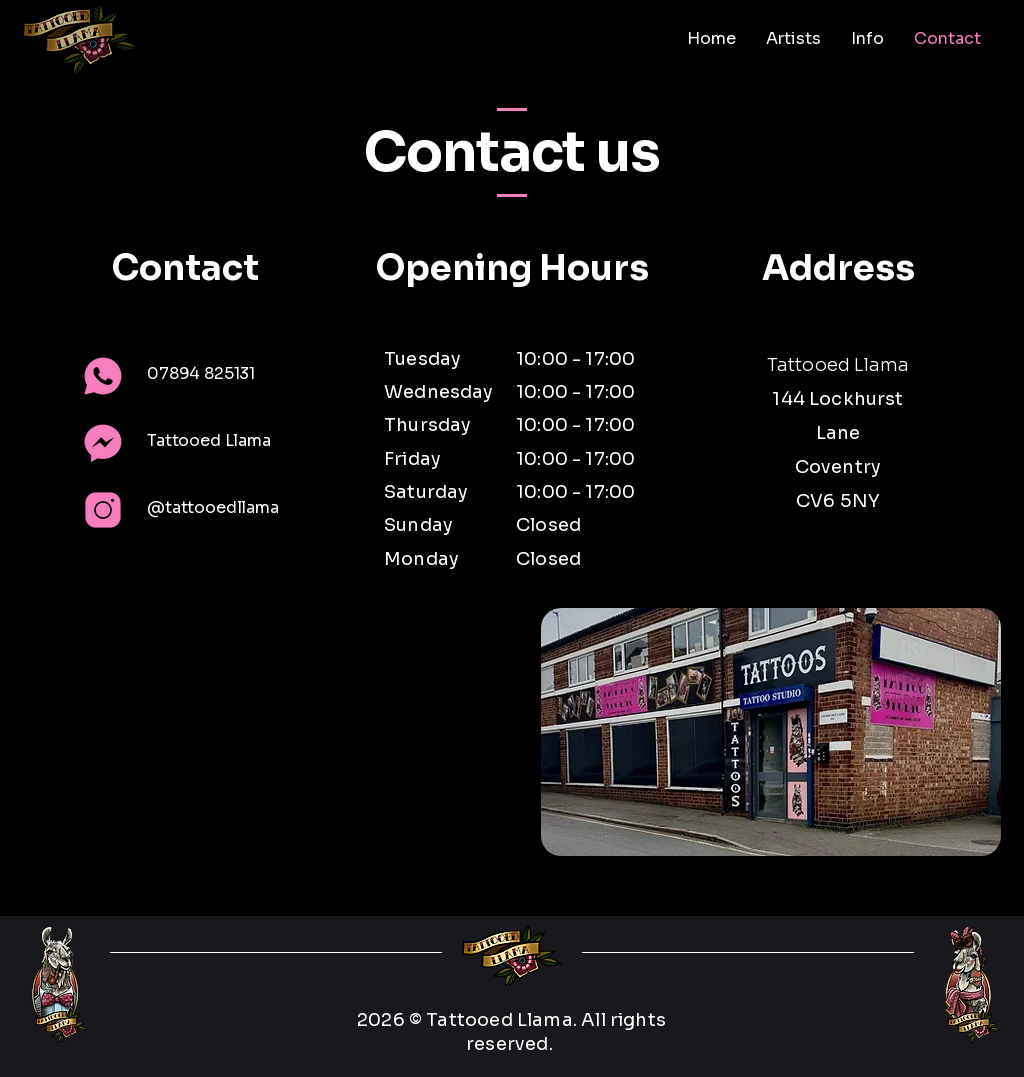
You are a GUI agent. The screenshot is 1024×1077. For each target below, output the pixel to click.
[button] (793, 39)
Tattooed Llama (209, 440)
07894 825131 (201, 373)
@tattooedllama (213, 507)
